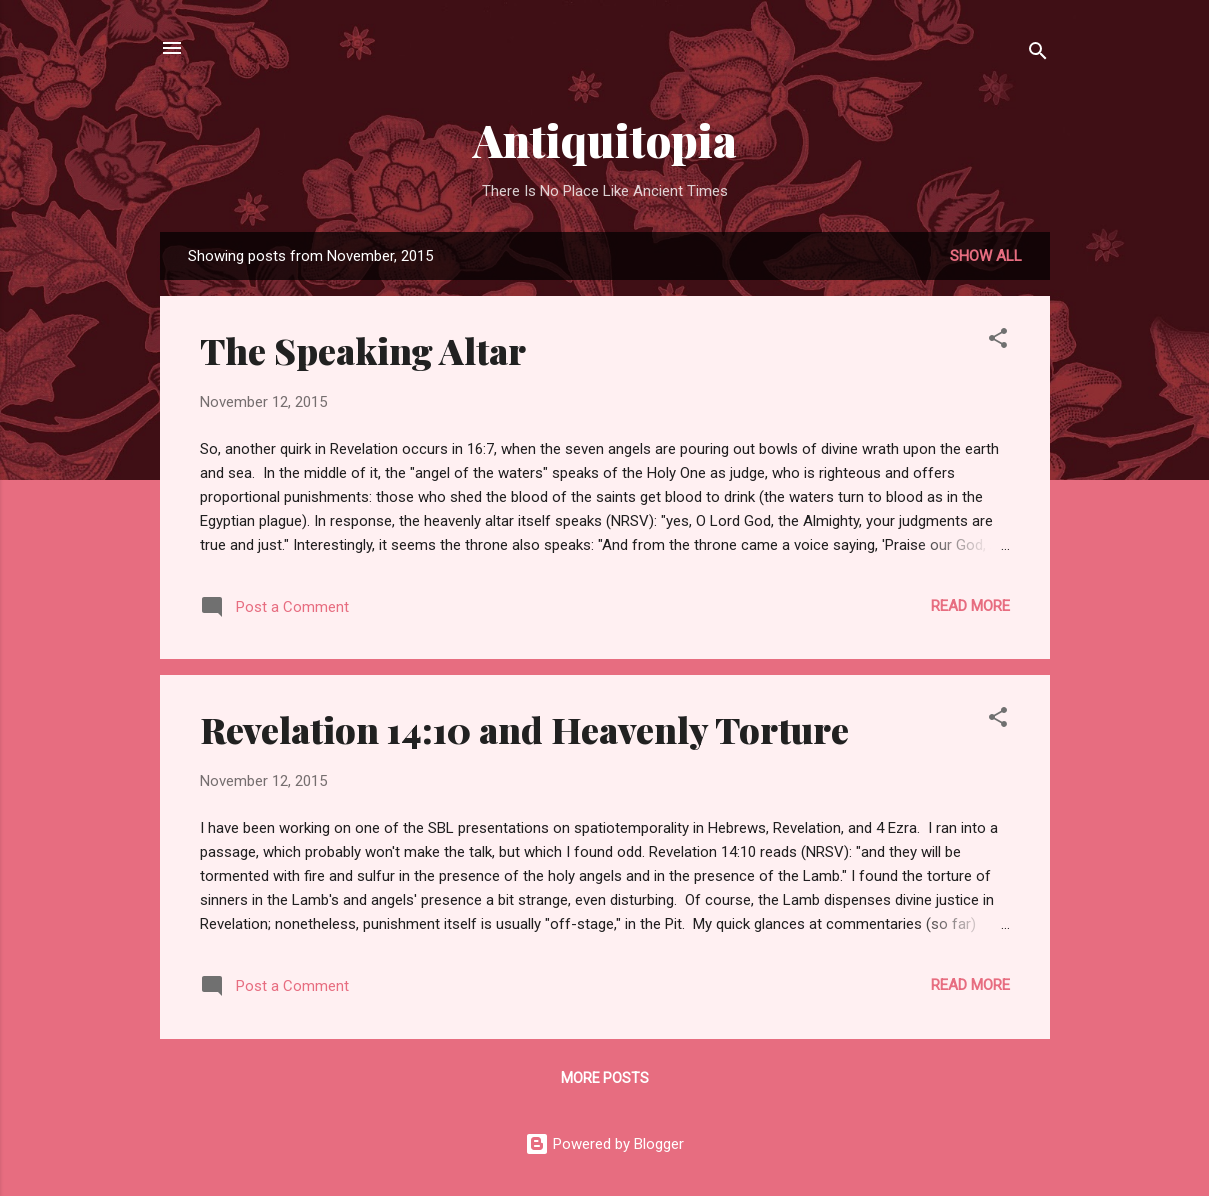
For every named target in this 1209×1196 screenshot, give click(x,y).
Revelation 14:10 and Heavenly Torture (524, 729)
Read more (970, 606)
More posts (605, 1078)
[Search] (1038, 54)
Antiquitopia (605, 139)
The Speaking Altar (363, 350)
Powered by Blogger (604, 1144)
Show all (986, 256)
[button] (998, 341)
